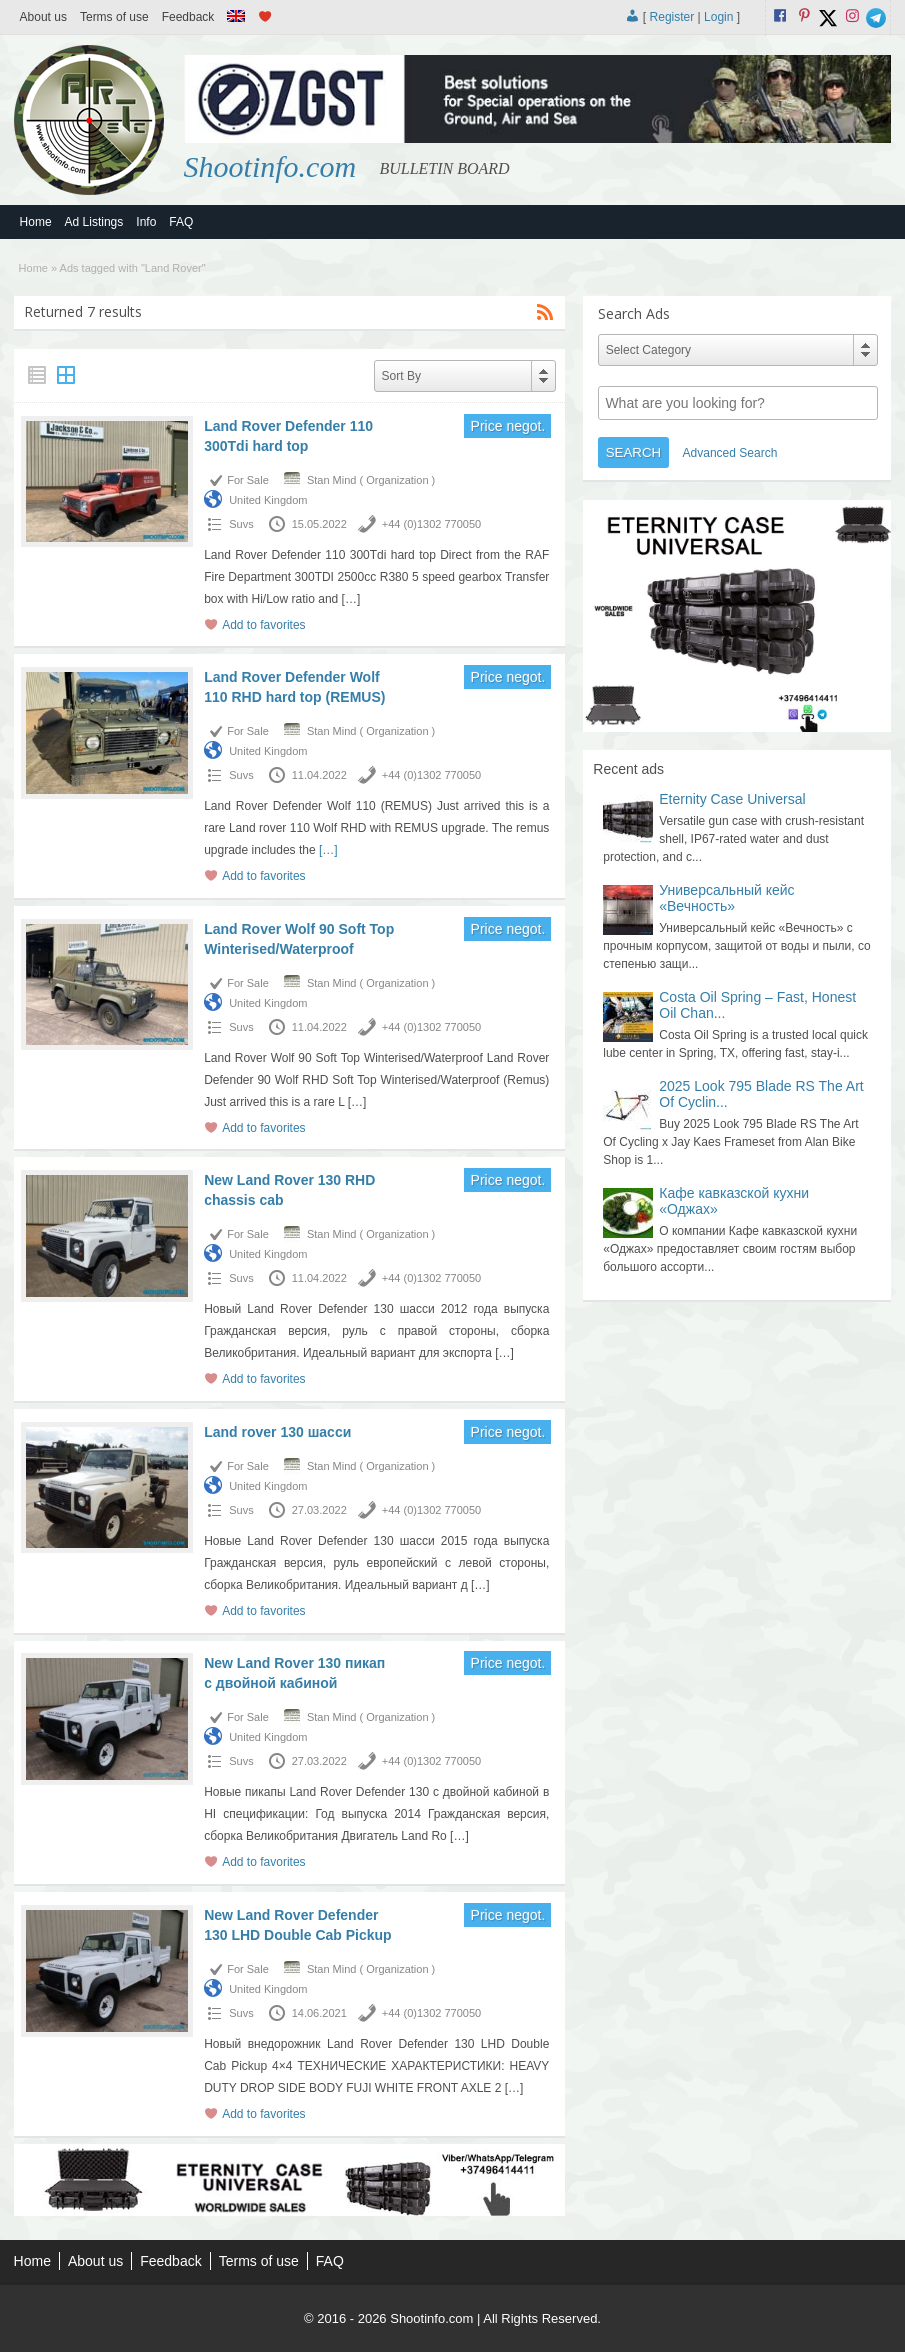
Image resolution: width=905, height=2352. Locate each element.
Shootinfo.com (270, 166)
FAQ (181, 222)
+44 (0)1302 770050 (431, 524)
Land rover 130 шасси (277, 1432)
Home (36, 222)
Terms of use (114, 17)
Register (672, 17)
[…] (351, 599)
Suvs (241, 524)
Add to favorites (263, 625)
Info (146, 222)
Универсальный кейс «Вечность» (726, 898)
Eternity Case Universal (732, 799)
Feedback (188, 17)
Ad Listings (94, 222)
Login (718, 17)
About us (43, 17)
